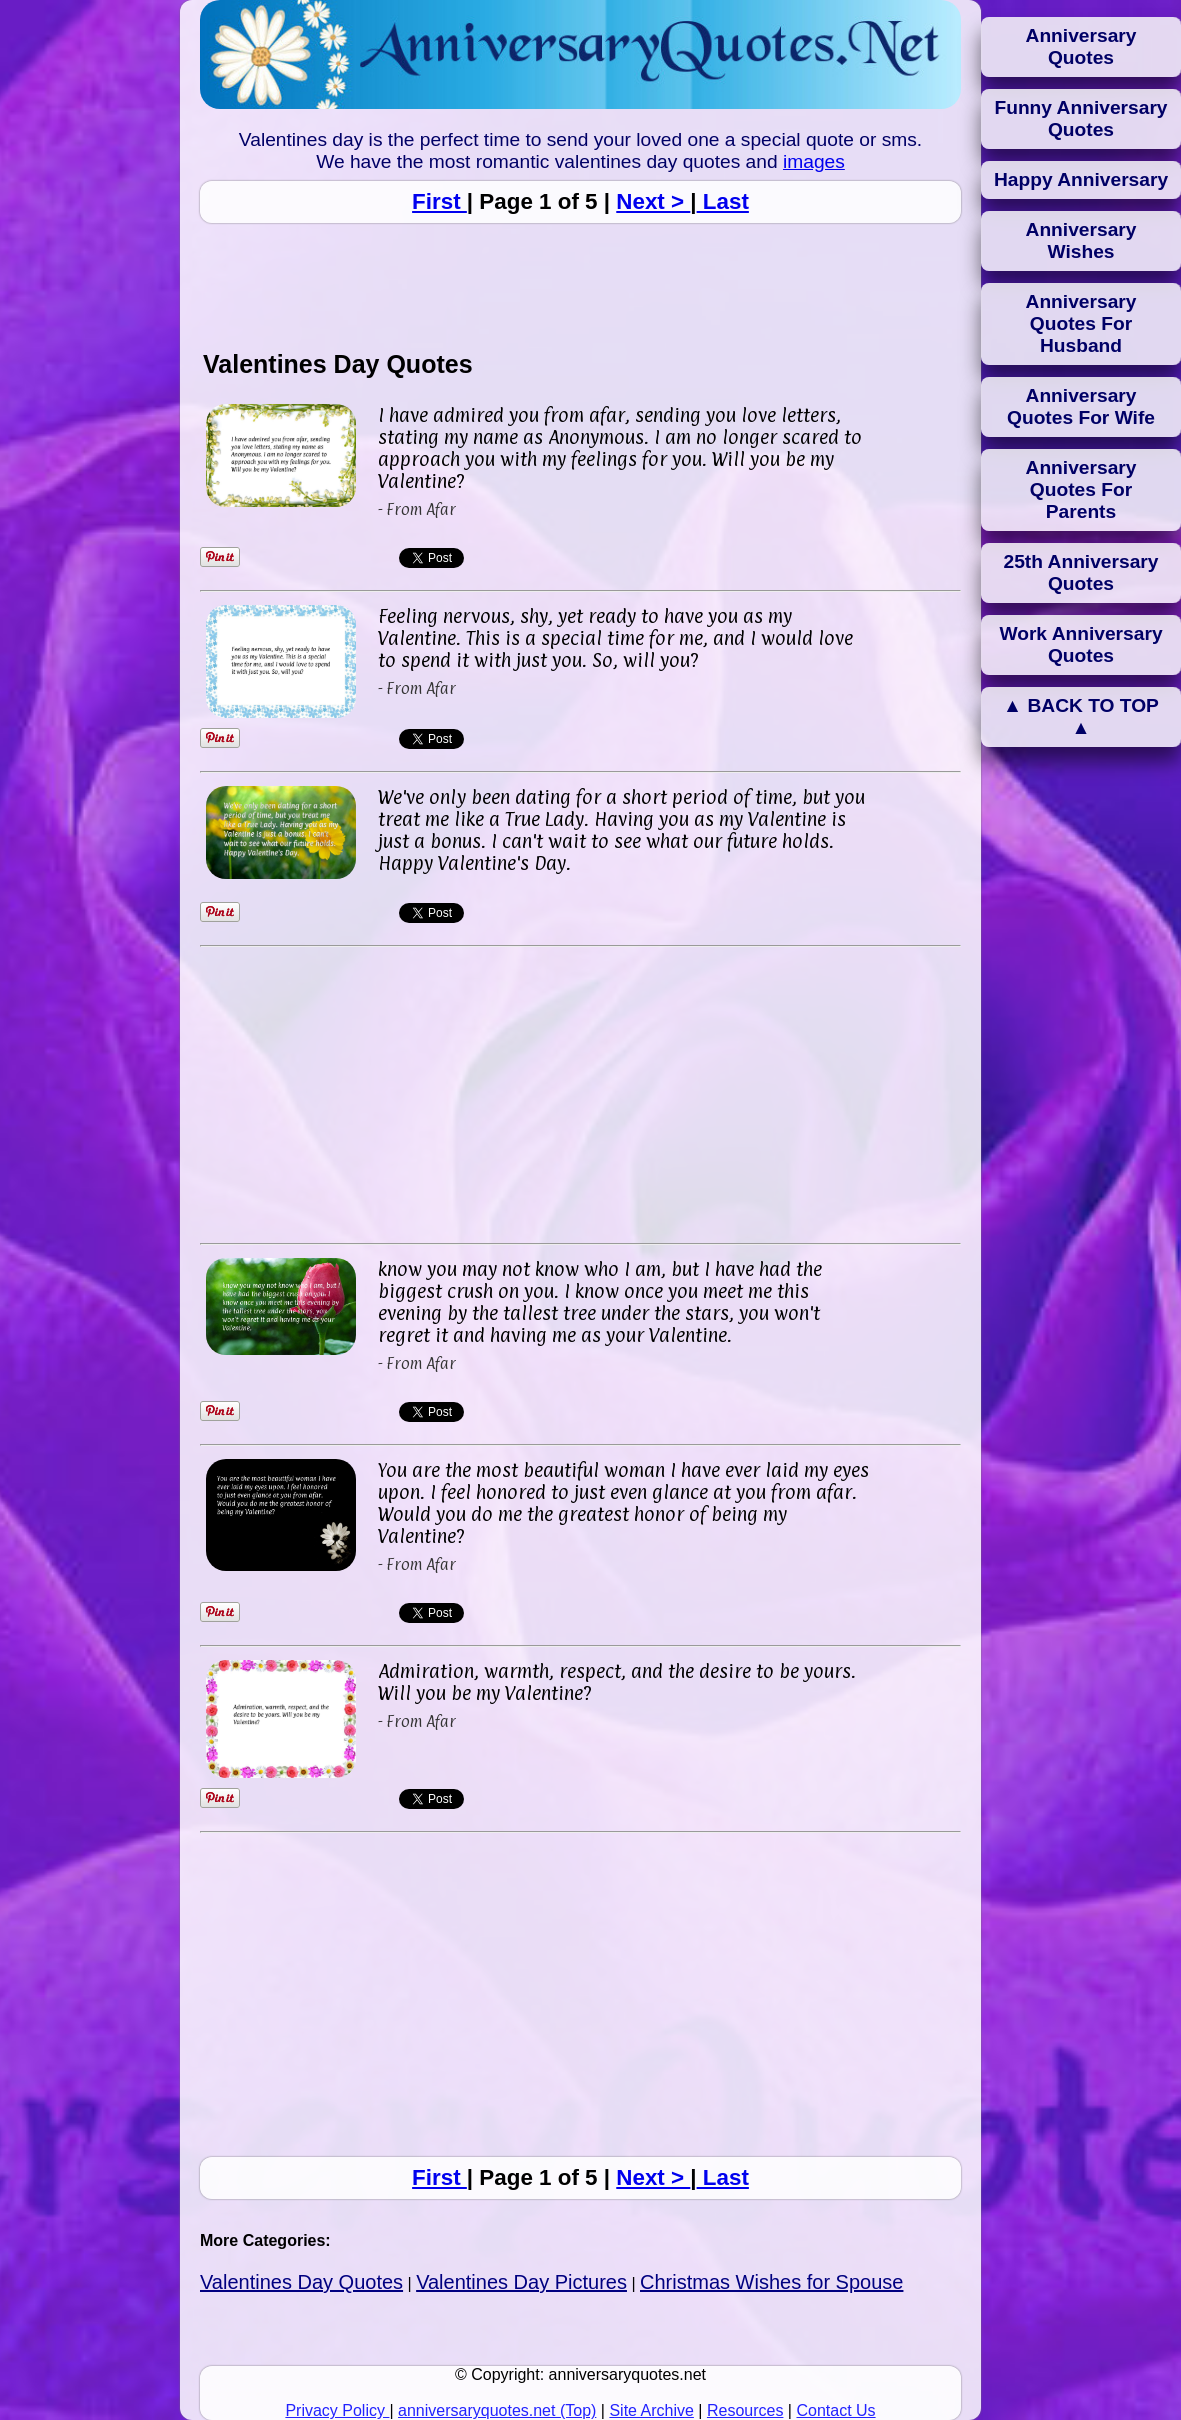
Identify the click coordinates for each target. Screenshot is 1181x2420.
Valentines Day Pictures (521, 2282)
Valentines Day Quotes (301, 2282)
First (439, 201)
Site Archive (651, 2410)
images (814, 161)
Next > (653, 201)
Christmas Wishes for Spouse (771, 2282)
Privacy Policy (337, 2410)
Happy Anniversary (1081, 179)
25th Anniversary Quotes (1081, 572)
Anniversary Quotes (1081, 46)
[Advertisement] (581, 286)
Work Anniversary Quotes (1080, 644)
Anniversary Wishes (1081, 240)
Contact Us (835, 2410)
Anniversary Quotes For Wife (1081, 406)
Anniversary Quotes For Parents (1081, 489)
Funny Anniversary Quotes (1080, 118)
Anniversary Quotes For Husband (1081, 323)
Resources (745, 2410)
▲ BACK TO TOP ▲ (1081, 716)
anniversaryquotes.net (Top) (497, 2410)
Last (723, 201)
